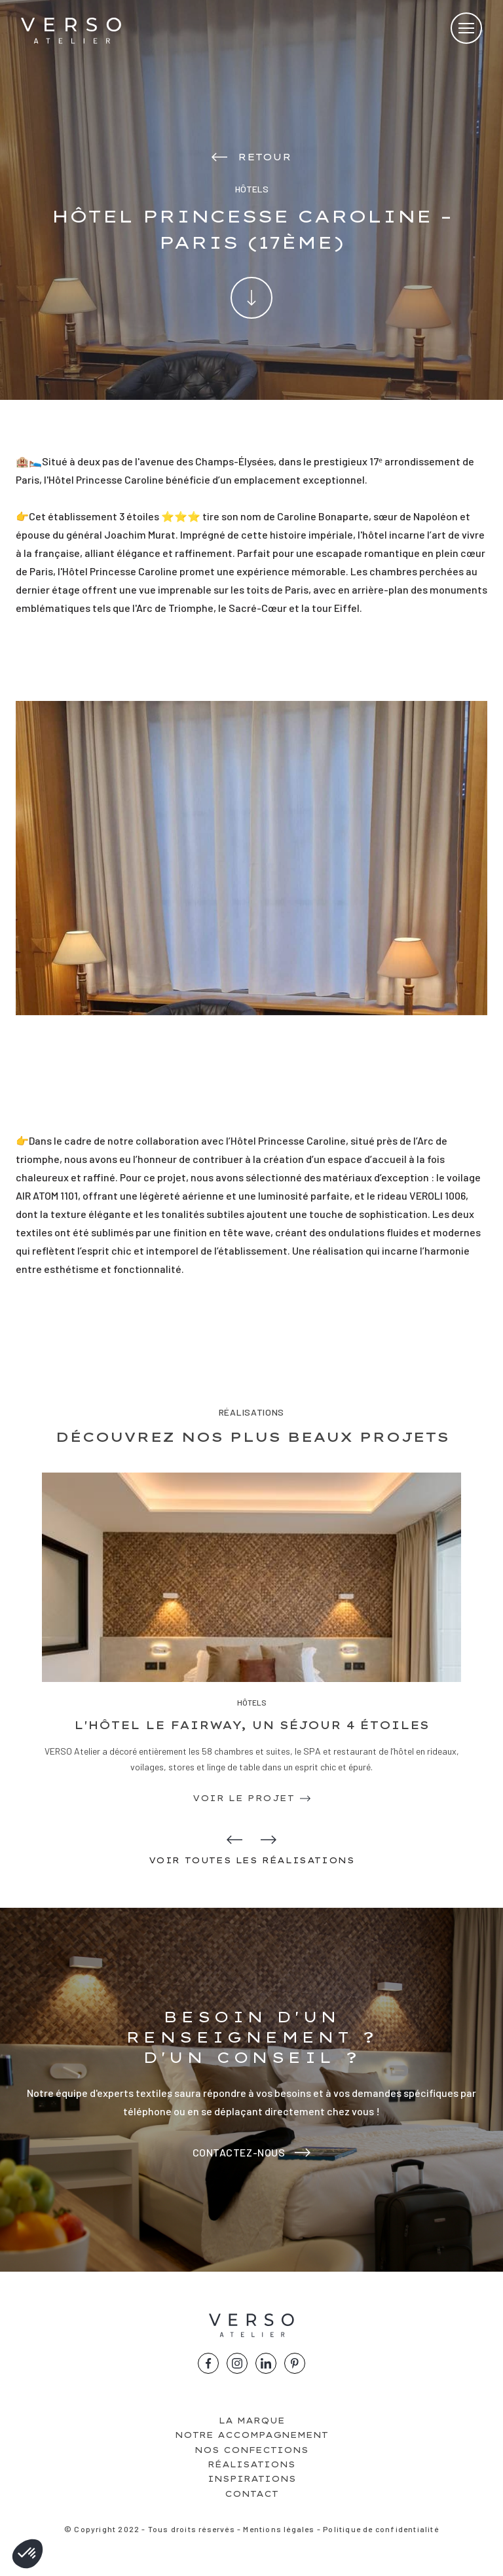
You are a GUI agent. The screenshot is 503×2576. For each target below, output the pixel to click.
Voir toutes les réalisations (252, 1860)
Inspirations (252, 2479)
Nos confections (251, 2450)
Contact (251, 2494)
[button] (27, 2553)
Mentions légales (278, 2528)
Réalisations (251, 2464)
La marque (252, 2420)
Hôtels (252, 1702)
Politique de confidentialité (381, 2528)
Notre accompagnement (251, 2435)
